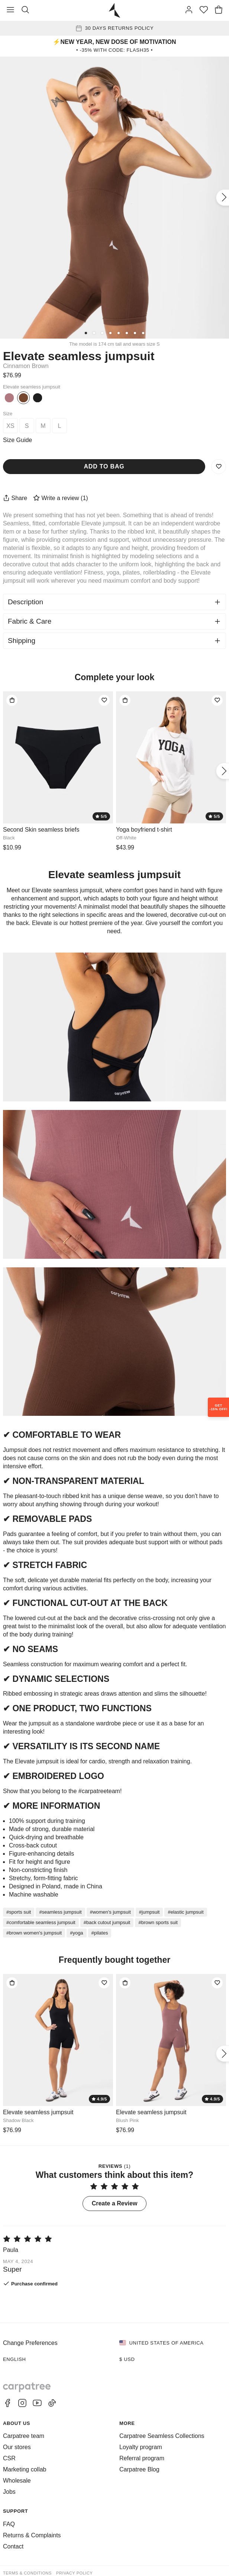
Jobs (9, 2492)
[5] (119, 333)
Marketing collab (24, 2469)
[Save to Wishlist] (218, 466)
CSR (9, 2458)
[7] (135, 333)
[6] (127, 333)
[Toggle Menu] (10, 10)
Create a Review (115, 2203)
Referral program (141, 2458)
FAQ (9, 2524)
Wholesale (17, 2480)
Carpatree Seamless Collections (161, 2436)
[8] (143, 333)
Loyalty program (140, 2447)
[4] (110, 333)
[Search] (25, 10)
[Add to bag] (12, 700)
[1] (86, 333)
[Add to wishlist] (104, 700)
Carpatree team (23, 2436)
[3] (102, 333)
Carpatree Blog (139, 2469)
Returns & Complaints (32, 2535)
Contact (13, 2546)
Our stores (17, 2447)
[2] (94, 333)
